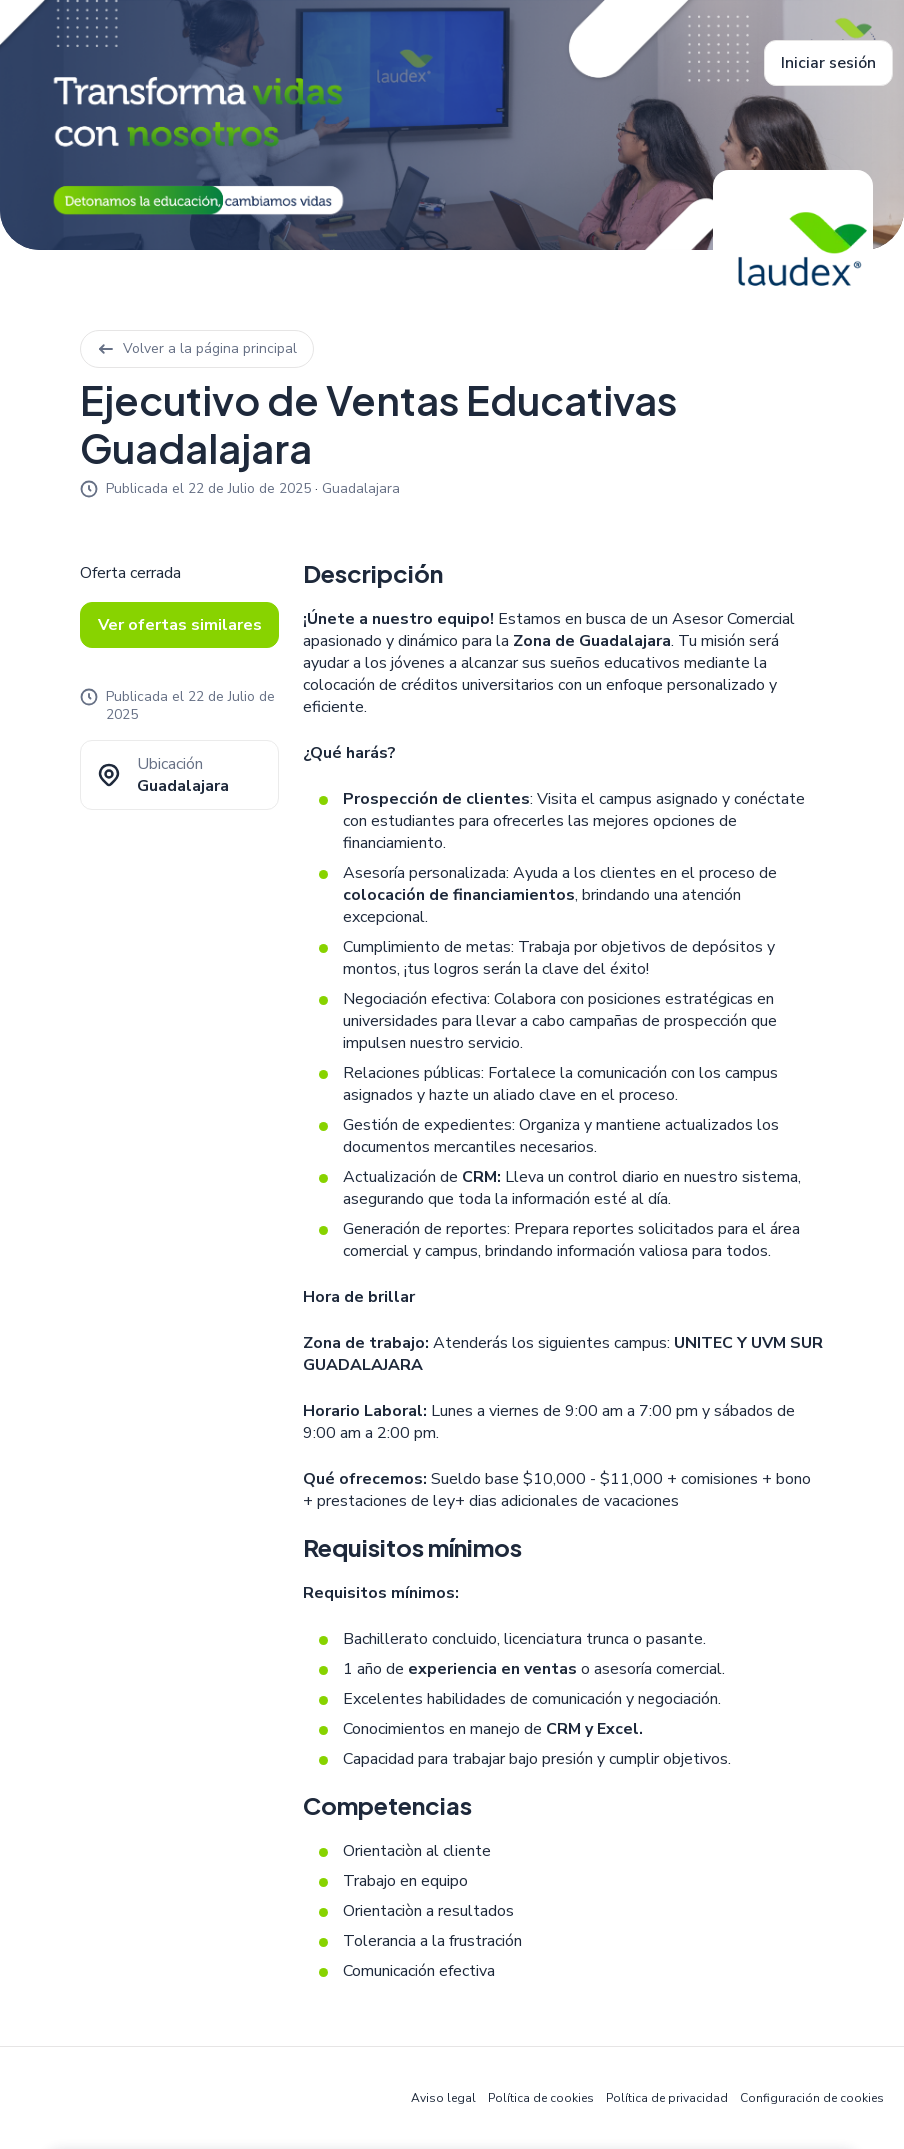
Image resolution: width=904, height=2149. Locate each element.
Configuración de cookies (812, 2098)
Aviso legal (443, 2098)
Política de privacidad (667, 2098)
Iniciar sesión (828, 63)
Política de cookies (541, 2098)
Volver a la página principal (197, 348)
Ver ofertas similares (180, 625)
